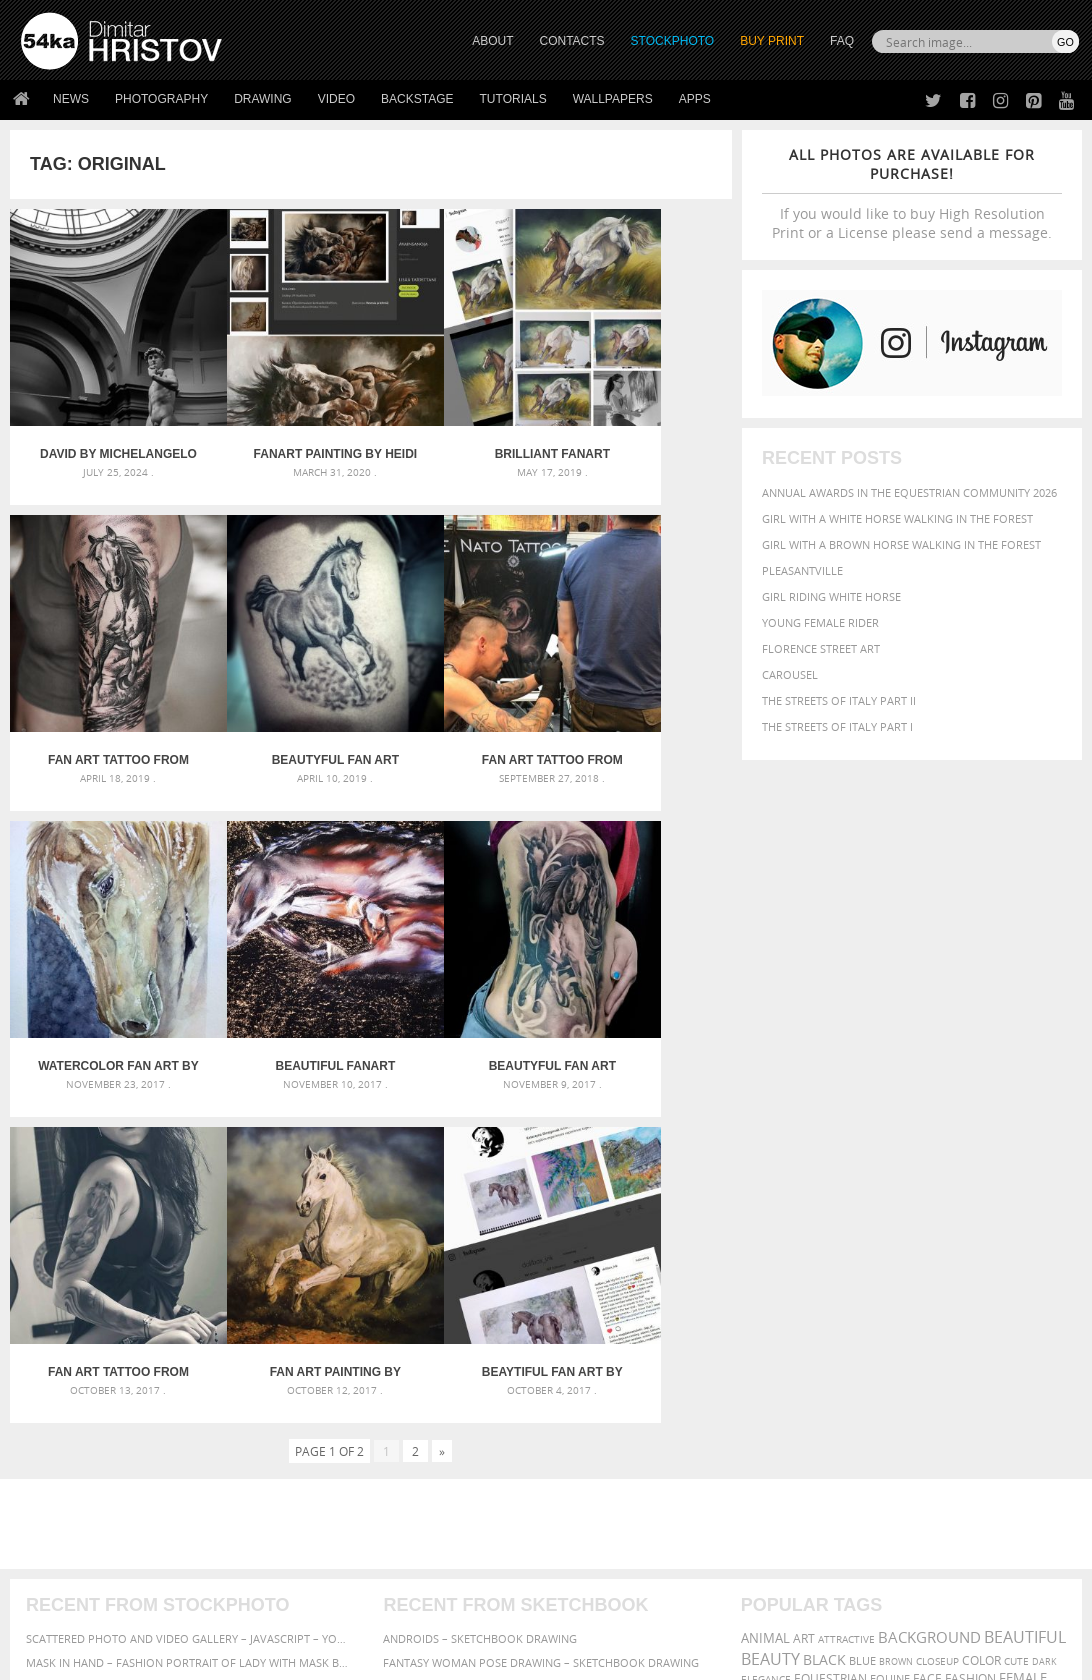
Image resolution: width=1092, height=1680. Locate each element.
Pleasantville (802, 570)
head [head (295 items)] (812, 1283)
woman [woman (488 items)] (975, 1322)
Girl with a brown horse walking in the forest (901, 544)
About (301, 1440)
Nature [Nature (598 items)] (1016, 1281)
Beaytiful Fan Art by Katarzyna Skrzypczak (641, 957)
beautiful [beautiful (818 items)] (1025, 1222)
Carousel (790, 674)
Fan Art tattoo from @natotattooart (280, 687)
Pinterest (595, 1519)
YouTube (592, 1545)
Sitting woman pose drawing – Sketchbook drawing (538, 1319)
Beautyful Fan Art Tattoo (100, 957)
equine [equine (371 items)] (890, 1263)
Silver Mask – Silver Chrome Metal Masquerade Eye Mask (188, 1295)
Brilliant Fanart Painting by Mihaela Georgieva (461, 418)
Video (336, 99)
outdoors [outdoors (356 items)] (859, 1303)
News (71, 99)
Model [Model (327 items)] (968, 1283)
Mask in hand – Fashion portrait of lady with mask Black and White (188, 1247)
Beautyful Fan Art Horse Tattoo (100, 687)
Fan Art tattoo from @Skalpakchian (280, 957)
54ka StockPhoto (71, 1465)
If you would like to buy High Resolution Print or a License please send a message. (912, 193)
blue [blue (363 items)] (862, 1245)
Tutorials (513, 99)
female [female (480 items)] (1023, 1263)
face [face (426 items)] (927, 1263)
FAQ (842, 41)
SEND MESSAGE (930, 1480)
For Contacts (323, 1540)
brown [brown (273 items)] (896, 1246)
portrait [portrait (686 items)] (1019, 1301)
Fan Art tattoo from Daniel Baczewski (642, 418)
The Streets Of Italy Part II (839, 700)
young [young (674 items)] (1030, 1321)
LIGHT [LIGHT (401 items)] (887, 1282)
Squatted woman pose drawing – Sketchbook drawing (545, 1295)
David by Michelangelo (100, 418)
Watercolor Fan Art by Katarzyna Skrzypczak (461, 687)
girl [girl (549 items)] (756, 1282)
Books (302, 1490)
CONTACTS (572, 41)
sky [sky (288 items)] (788, 1323)
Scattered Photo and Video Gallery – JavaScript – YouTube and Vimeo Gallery (188, 1223)
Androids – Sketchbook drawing (480, 1223)
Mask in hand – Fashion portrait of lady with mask (177, 1271)
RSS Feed (437, 1611)
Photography (161, 99)
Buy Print (772, 41)
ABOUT (492, 41)
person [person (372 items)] (960, 1302)
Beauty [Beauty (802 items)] (770, 1244)
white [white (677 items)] (923, 1321)
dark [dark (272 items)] (1044, 1246)
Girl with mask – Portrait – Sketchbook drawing (527, 1271)
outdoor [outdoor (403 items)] (795, 1302)
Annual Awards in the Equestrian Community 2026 (909, 492)
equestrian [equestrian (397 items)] (830, 1263)
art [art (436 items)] (804, 1223)
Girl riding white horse (831, 596)
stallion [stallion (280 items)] (821, 1323)
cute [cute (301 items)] (1016, 1246)
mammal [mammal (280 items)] (927, 1283)
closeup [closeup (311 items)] (937, 1246)
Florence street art (821, 648)
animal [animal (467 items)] (765, 1223)
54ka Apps (48, 1540)
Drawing (263, 99)
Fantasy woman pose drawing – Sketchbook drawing (541, 1247)
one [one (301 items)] (752, 1303)
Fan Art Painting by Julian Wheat (461, 957)
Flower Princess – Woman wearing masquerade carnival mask (188, 1319)
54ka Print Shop (66, 1440)
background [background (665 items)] (929, 1222)
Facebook (596, 1467)
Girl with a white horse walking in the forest (897, 518)
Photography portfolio (93, 1490)
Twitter (591, 1441)
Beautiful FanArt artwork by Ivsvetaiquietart (642, 687)
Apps (695, 99)
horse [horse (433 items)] (847, 1282)
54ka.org (186, 1657)
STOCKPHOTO (673, 41)
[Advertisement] (550, 1109)
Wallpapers (613, 99)
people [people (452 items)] (914, 1302)
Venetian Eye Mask (348, 1611)
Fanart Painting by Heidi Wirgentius (281, 418)
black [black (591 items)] (824, 1244)
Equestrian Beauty (229, 1611)
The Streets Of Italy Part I (837, 726)
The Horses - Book (73, 1515)
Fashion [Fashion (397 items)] (970, 1263)
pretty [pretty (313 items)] (759, 1323)
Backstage (417, 99)
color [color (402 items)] (981, 1245)
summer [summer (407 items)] (872, 1322)
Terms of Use (297, 1657)
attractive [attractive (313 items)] (846, 1224)
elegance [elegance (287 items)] (766, 1264)
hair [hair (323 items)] (785, 1283)
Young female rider (820, 622)
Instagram (598, 1493)
